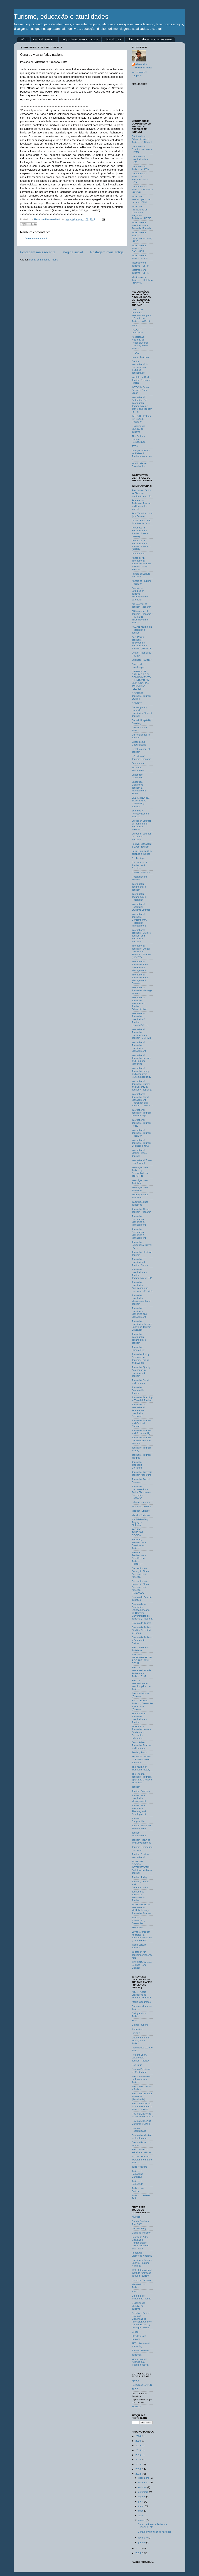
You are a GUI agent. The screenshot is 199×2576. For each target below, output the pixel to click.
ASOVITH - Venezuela (138, 331)
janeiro (142, 2542)
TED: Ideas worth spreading (141, 2345)
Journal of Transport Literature (137, 1465)
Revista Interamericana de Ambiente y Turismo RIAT (141, 1672)
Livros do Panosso (44, 39)
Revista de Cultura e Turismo (142, 2088)
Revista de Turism (141, 1623)
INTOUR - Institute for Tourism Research (142, 419)
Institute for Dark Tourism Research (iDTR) (141, 380)
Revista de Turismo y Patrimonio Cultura (142, 1640)
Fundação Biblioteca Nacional (142, 2254)
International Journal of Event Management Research (140, 979)
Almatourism (138, 553)
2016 (138, 2455)
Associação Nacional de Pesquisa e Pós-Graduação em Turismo (140, 343)
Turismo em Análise (138, 2189)
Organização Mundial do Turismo (139, 429)
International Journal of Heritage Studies (142, 990)
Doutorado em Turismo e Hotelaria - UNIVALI (142, 189)
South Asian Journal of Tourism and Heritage (141, 1745)
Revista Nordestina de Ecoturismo (142, 2136)
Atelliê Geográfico (141, 2002)
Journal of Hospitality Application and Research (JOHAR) (142, 1286)
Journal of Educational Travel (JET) (142, 1245)
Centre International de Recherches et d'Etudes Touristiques (140, 367)
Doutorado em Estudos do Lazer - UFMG (142, 149)
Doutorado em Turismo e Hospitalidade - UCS (140, 178)
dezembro (144, 2477)
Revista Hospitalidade (139, 2129)
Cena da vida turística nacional (154, 2531)
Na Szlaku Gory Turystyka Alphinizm (140, 1522)
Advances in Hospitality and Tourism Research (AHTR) (141, 532)
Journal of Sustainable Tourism (138, 1390)
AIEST (135, 325)
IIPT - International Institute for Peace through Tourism (142, 2273)
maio (141, 2510)
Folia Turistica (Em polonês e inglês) (142, 852)
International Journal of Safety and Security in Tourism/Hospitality (142, 1085)
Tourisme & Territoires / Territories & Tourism (138, 1896)
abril (141, 2515)
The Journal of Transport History (141, 1768)
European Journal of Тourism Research (141, 836)
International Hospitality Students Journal (141, 907)
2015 (138, 2459)
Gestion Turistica (141, 872)
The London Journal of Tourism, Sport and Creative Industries (142, 1778)
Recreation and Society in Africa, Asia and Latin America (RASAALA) (141, 1587)
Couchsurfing (139, 2228)
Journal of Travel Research (141, 1480)
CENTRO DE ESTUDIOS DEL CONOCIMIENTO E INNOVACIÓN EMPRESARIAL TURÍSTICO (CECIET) (141, 680)
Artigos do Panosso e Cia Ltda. (80, 39)
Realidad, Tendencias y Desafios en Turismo (139, 1544)
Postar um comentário (36, 238)
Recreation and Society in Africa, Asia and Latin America (141, 1572)
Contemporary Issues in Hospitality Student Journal (142, 711)
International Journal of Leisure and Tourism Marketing (141, 1059)
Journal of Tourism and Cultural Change (141, 1423)
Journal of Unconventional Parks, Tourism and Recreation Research (142, 1492)
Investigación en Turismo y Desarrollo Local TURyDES (140, 1172)
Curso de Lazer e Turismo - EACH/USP (152, 2525)
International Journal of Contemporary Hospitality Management (139, 920)
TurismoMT (138, 2354)
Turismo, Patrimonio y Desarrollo (138, 1920)
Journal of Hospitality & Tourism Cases (140, 1262)
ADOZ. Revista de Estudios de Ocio (141, 522)
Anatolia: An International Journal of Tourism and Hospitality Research (141, 564)
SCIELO (136, 2406)
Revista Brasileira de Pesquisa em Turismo (141, 2079)
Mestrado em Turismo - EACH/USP (139, 248)
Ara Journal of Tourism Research (141, 605)
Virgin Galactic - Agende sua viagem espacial (140, 2362)
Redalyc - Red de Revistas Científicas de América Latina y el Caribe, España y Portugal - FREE (142, 2320)
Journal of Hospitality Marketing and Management (139, 1312)
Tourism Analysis (141, 1791)
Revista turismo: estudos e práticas (141, 2151)
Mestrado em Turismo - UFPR (140, 264)
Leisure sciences (141, 1502)
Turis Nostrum (139, 2166)
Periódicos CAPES (142, 2385)
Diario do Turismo (141, 2232)
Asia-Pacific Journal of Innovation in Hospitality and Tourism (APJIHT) (141, 643)
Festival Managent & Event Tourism (141, 845)
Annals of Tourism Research (141, 582)
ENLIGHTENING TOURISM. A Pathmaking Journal (141, 802)
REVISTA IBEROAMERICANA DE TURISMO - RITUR (142, 1659)
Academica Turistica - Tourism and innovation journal (141, 504)
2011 (138, 2548)
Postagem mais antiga (107, 252)
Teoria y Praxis (140, 1752)
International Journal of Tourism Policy (141, 1123)
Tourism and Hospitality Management (139, 1798)
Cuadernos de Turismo (139, 729)
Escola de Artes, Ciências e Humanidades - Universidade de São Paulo (140, 2243)
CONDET (137, 703)
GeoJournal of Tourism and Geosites (139, 865)
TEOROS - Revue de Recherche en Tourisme (141, 1759)
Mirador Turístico (141, 1510)
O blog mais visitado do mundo (141, 2297)
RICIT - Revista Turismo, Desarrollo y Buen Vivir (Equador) (142, 1705)
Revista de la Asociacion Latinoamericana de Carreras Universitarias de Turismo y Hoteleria (142, 1611)
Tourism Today (139, 1877)
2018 (138, 2450)
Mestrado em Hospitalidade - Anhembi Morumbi (141, 225)
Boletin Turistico (140, 357)
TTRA (135, 446)
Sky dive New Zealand (139, 2337)
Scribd (135, 2332)
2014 (138, 2464)
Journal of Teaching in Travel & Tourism (142, 1399)
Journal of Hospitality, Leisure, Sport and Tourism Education (142, 1325)
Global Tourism (140, 2024)
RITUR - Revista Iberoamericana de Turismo (142, 2159)
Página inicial (73, 252)
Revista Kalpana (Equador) (140, 1695)
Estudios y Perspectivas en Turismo (140, 813)
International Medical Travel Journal (139, 1153)
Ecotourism (138, 763)
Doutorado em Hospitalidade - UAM (140, 159)
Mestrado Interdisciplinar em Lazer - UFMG (141, 199)
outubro (142, 2487)
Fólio (134, 2020)
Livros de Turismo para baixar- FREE (150, 39)
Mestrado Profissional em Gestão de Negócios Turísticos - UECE (141, 212)
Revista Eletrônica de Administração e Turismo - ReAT (142, 2106)
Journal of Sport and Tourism (140, 1381)
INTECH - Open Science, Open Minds (140, 390)
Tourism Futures (140, 2350)
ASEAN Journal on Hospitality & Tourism (142, 629)
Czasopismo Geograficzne (139, 743)
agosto (142, 2496)
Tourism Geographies (139, 1820)
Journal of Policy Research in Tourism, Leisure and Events (140, 1358)
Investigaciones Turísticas (140, 1181)
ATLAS (135, 352)
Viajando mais (113, 39)
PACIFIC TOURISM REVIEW (137, 1532)
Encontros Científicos (137, 776)
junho (141, 2506)
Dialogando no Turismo (139, 2015)
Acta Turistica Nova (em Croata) (142, 515)
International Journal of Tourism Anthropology (141, 1113)
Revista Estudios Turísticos (141, 1649)
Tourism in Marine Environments (141, 1827)
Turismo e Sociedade (137, 2182)
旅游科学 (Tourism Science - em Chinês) (142, 1965)
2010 (138, 2553)
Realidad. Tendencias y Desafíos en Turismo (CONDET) (139, 1558)
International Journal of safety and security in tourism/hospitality (141, 1072)
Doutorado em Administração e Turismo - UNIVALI (142, 139)
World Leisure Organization (139, 465)
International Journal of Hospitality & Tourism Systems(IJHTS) (140, 1019)
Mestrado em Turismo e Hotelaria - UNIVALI (142, 280)
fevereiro (143, 2537)
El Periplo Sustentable (138, 769)
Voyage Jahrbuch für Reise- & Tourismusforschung (142, 455)
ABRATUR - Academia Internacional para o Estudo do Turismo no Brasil (141, 315)
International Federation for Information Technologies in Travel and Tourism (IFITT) (142, 404)
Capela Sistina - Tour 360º (140, 2222)
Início (24, 39)
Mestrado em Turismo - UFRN (140, 271)
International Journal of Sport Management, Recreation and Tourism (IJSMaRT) (142, 1100)
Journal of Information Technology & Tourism (139, 1338)
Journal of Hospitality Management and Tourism (141, 1299)
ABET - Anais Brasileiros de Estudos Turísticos (141, 1995)
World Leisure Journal (139, 1946)
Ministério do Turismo (139, 2286)
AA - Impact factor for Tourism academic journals (141, 493)
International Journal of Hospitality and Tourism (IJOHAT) (141, 1033)
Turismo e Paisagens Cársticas (137, 2174)
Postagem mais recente (37, 252)
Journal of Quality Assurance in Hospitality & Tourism (141, 1371)
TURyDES (137, 1927)
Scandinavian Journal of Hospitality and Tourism (140, 1718)
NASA (135, 2291)
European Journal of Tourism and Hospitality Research (141, 825)
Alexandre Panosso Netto (143, 66)
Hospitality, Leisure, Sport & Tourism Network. (142, 2263)
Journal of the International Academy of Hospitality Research (139, 1410)
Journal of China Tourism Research (141, 1210)
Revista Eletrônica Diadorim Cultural (141, 2122)
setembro (143, 2492)
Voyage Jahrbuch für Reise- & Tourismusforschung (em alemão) (142, 1936)
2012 (138, 2473)
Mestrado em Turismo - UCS (140, 257)
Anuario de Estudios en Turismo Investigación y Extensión (140, 594)
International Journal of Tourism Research (141, 1133)
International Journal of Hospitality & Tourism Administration (139, 1003)
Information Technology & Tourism (139, 887)
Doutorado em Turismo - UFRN (140, 168)
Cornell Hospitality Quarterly (141, 721)
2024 (138, 2436)
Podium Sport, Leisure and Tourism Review (140, 2057)
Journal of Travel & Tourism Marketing (142, 1473)
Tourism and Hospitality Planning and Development (139, 1809)
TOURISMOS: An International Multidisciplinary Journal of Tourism (141, 1909)
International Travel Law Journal (142, 1161)
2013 (138, 2469)
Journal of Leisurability (138, 1348)
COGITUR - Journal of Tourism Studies (141, 696)
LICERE (136, 2033)
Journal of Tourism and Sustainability (141, 1432)
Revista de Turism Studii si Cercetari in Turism (141, 1630)
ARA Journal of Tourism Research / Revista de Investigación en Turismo (142, 617)
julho (141, 2501)
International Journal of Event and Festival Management (140, 966)
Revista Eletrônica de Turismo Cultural (142, 2115)
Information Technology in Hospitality (139, 897)
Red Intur (137, 2065)
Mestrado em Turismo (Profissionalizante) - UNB (142, 237)
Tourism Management (139, 1834)
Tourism (136, 1786)
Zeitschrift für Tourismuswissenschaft (142, 1955)
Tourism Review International (140, 1855)
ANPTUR (137, 2217)
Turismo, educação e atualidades (61, 16)
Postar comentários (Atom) (43, 259)
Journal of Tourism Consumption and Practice (141, 1440)
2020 (138, 2441)
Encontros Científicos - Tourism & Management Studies (139, 788)
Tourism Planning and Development (141, 1841)
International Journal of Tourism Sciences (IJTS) (141, 1143)
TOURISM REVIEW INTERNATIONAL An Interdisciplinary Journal (142, 1867)
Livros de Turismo (141, 2280)
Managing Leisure (141, 1506)
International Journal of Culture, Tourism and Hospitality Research (141, 936)
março (142, 2520)
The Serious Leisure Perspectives (139, 439)
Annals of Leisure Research (141, 575)
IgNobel (136, 2380)
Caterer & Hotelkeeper (138, 665)
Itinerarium (137, 2029)
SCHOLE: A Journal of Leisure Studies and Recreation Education (141, 1732)
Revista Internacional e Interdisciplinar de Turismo (141, 1685)
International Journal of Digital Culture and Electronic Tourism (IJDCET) (141, 951)
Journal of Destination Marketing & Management (139, 1220)
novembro (144, 2482)
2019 (138, 2445)
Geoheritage (138, 858)
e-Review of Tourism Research (141, 757)
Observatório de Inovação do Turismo (140, 2040)
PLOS (135, 2389)
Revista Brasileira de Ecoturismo (141, 2070)
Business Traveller (141, 660)
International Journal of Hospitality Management (139, 1046)
